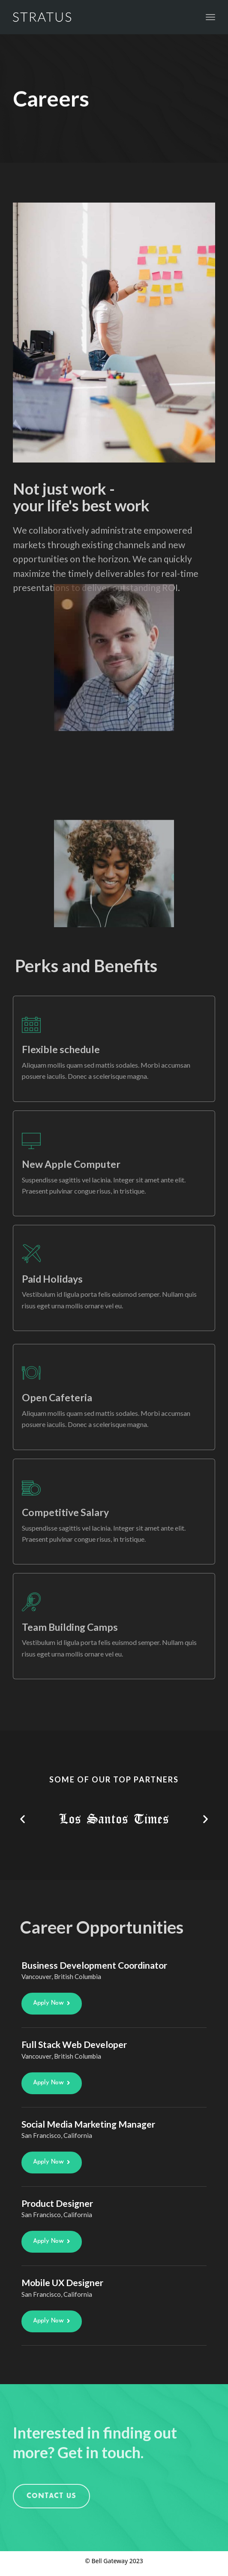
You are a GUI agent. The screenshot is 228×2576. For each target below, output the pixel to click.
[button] (22, 1819)
